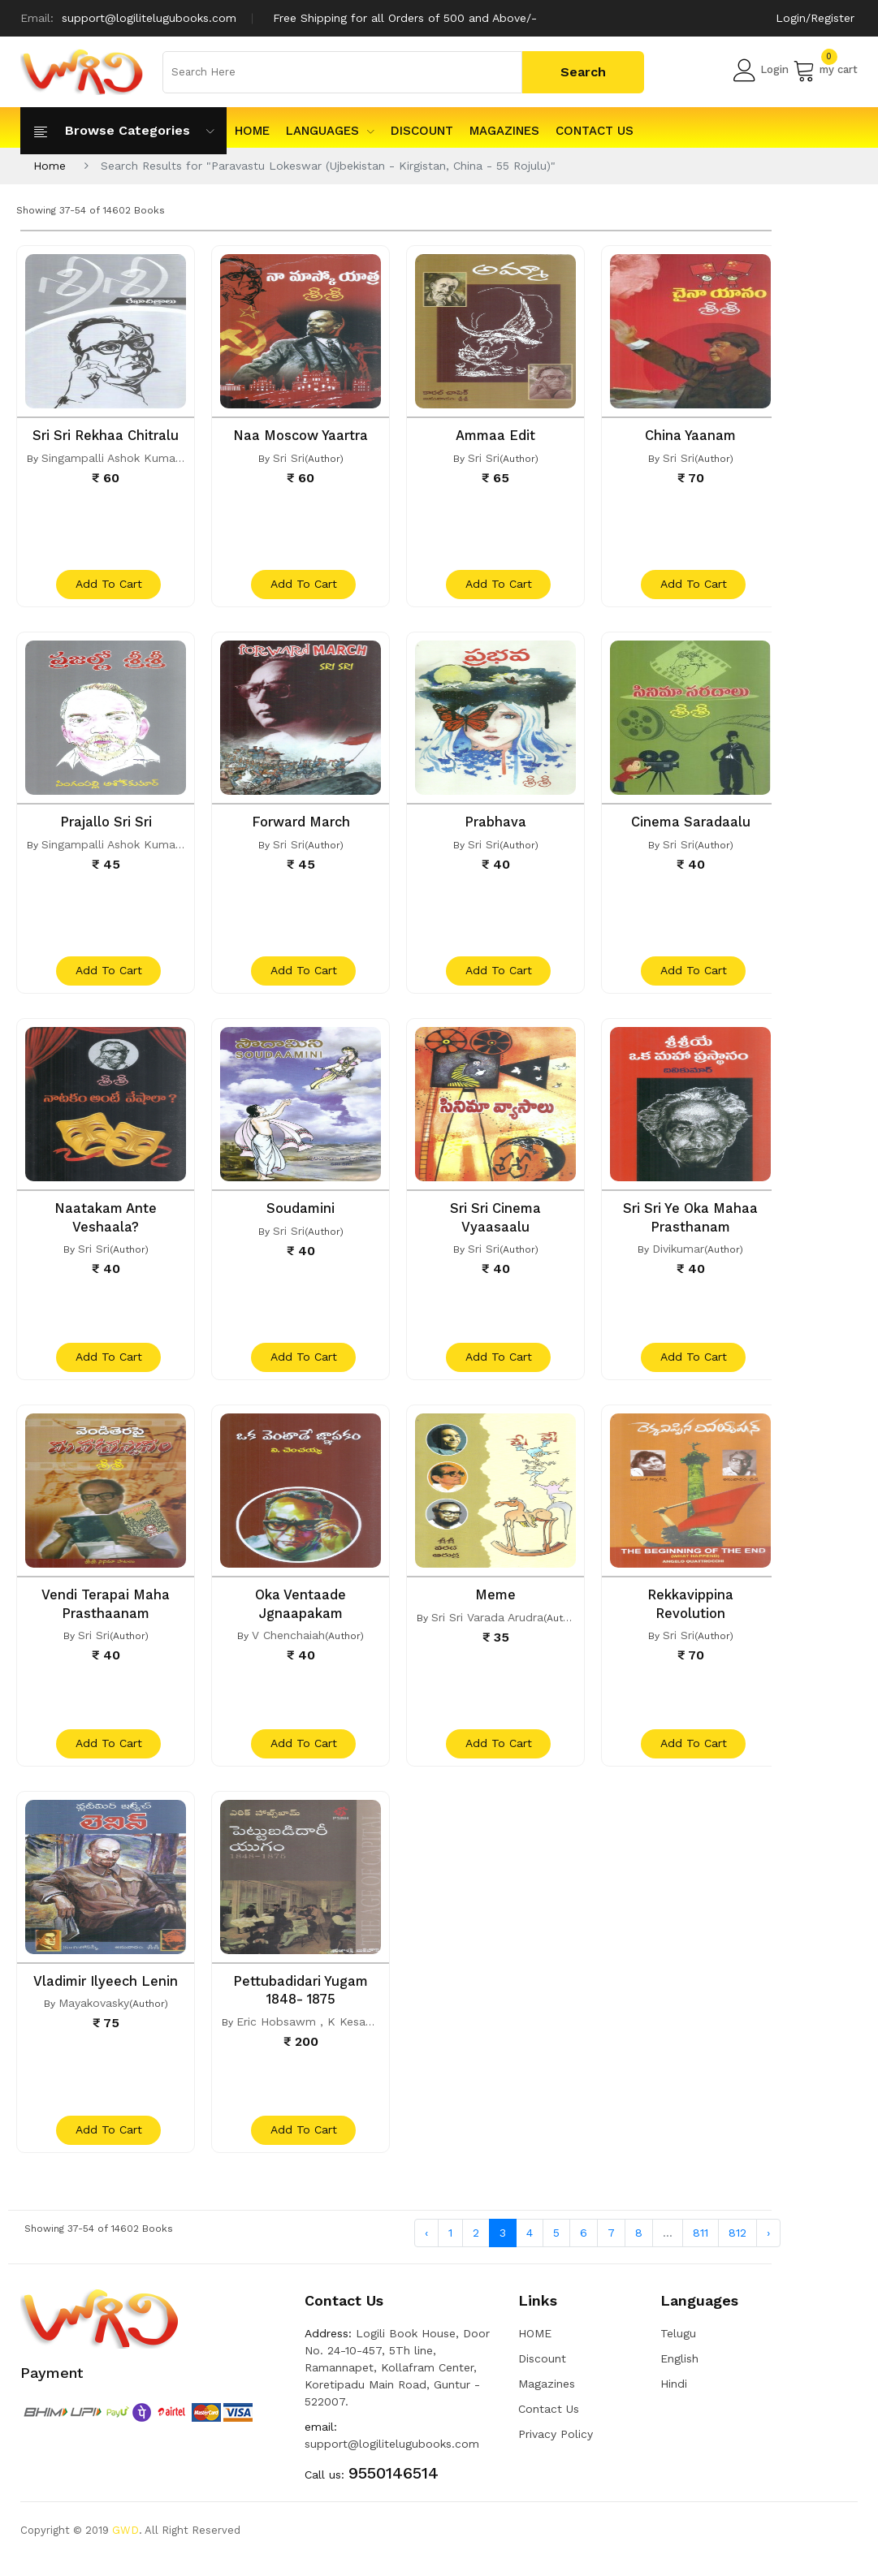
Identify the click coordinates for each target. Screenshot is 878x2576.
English (679, 2375)
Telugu (678, 2350)
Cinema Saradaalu (690, 825)
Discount (422, 130)
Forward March (300, 825)
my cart (825, 69)
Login (761, 69)
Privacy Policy (555, 2450)
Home (49, 165)
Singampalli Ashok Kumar (110, 457)
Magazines (504, 130)
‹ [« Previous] (426, 2248)
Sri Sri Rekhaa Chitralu (105, 435)
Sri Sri (289, 457)
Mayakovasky (93, 2015)
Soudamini (300, 1214)
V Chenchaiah (288, 1644)
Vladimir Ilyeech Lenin (106, 1994)
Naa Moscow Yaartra (300, 435)
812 (737, 2248)
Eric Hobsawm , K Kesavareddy (322, 2033)
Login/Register (815, 17)
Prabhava (496, 825)
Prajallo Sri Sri (106, 825)
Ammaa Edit (496, 435)
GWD (125, 2547)
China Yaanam (690, 435)
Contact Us (595, 130)
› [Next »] (768, 2248)
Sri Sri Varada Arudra (487, 1626)
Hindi (673, 2400)
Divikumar (678, 1254)
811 (700, 2248)
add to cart (108, 587)
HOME (252, 130)
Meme (496, 1604)
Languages (330, 130)
